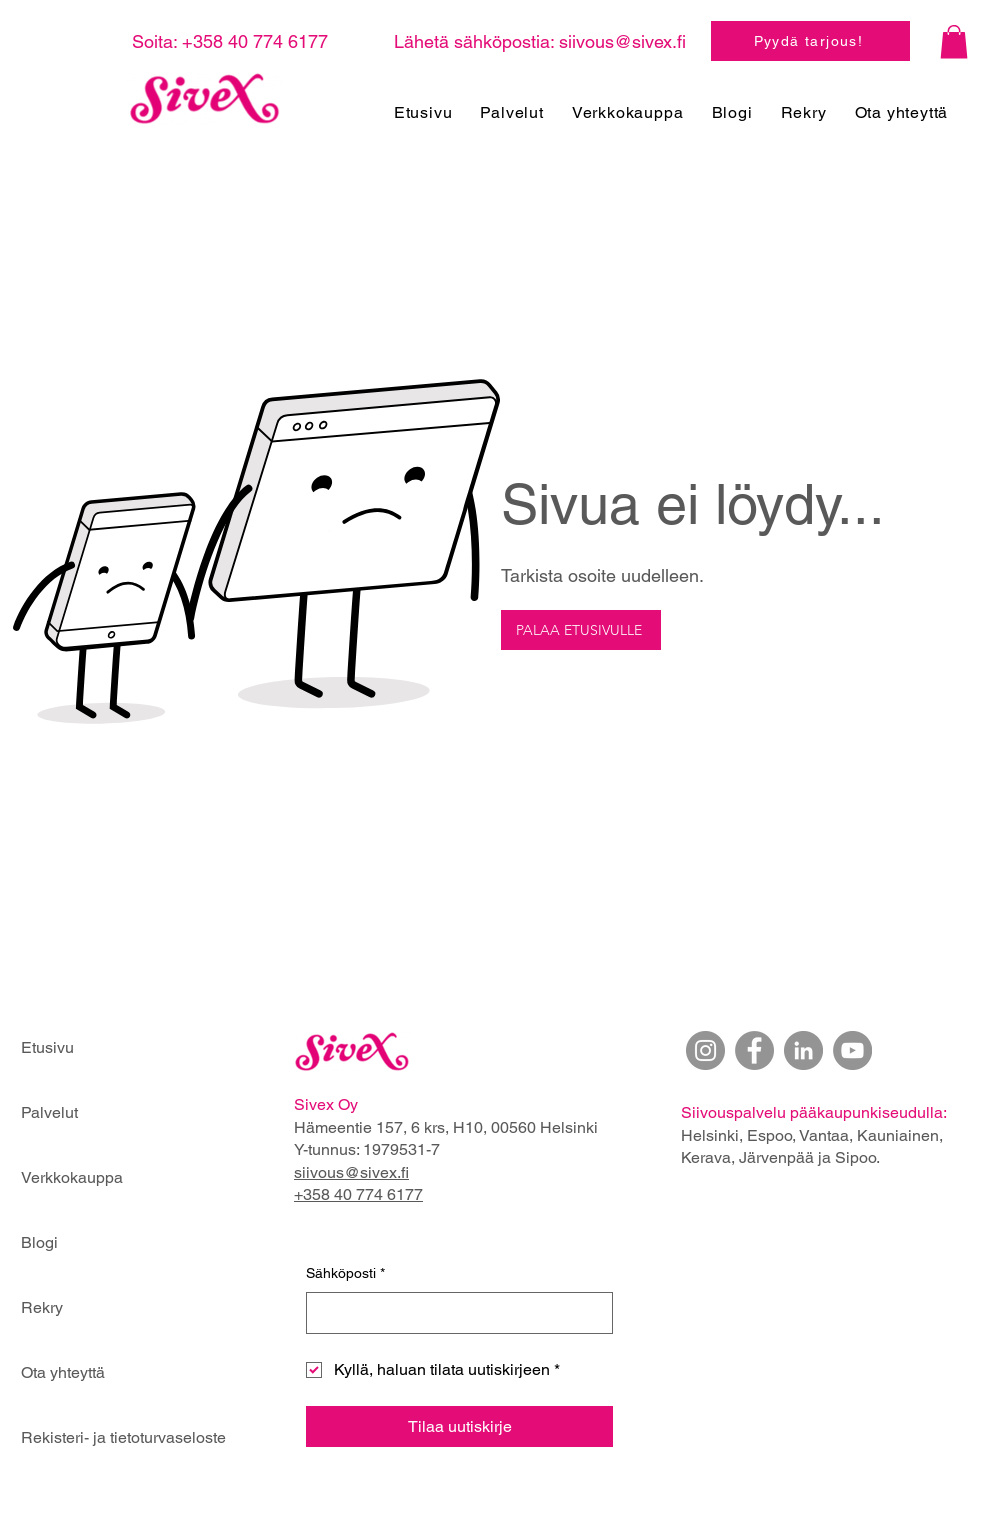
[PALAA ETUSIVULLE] (581, 630)
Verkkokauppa (72, 1177)
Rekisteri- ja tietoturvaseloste (91, 1437)
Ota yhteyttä (63, 1372)
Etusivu (47, 1047)
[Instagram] (705, 1050)
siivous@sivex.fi (622, 41)
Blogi (39, 1242)
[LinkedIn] (803, 1050)
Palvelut (49, 1112)
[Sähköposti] (453, 1313)
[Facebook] (754, 1050)
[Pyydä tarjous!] (810, 41)
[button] (954, 41)
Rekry (42, 1307)
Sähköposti (345, 1274)
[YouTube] (852, 1050)
